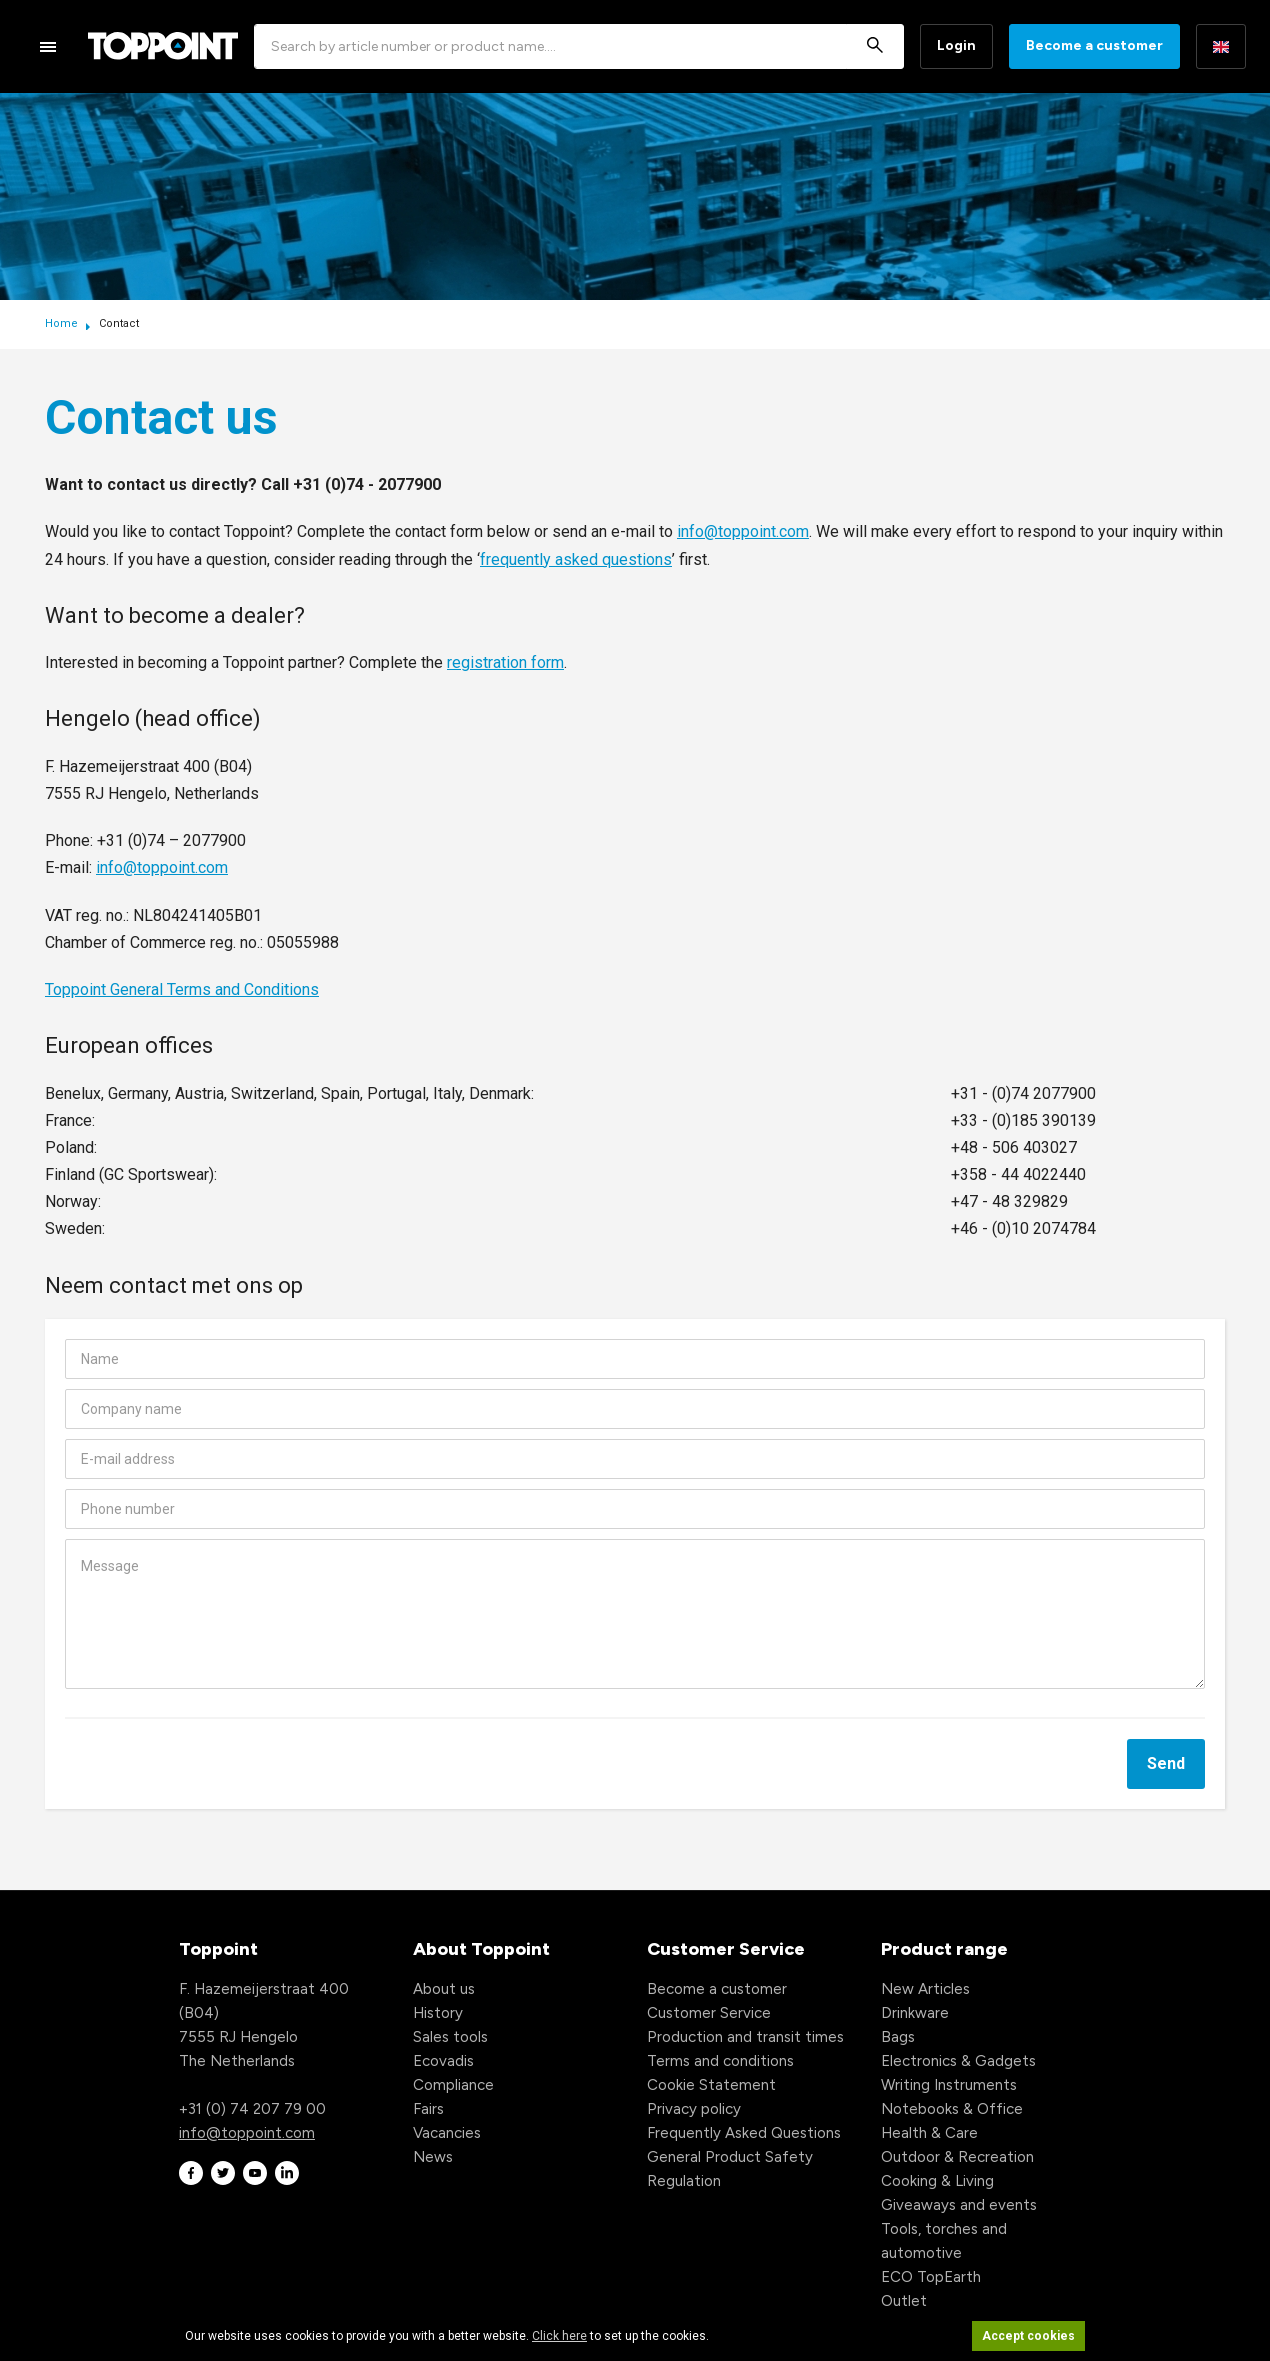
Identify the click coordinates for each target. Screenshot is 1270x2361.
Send (1166, 1763)
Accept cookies (1028, 2336)
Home (63, 323)
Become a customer (1094, 45)
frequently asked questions (576, 559)
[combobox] (579, 46)
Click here (559, 2336)
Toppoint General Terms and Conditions (182, 989)
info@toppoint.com (743, 531)
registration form (505, 662)
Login (956, 45)
